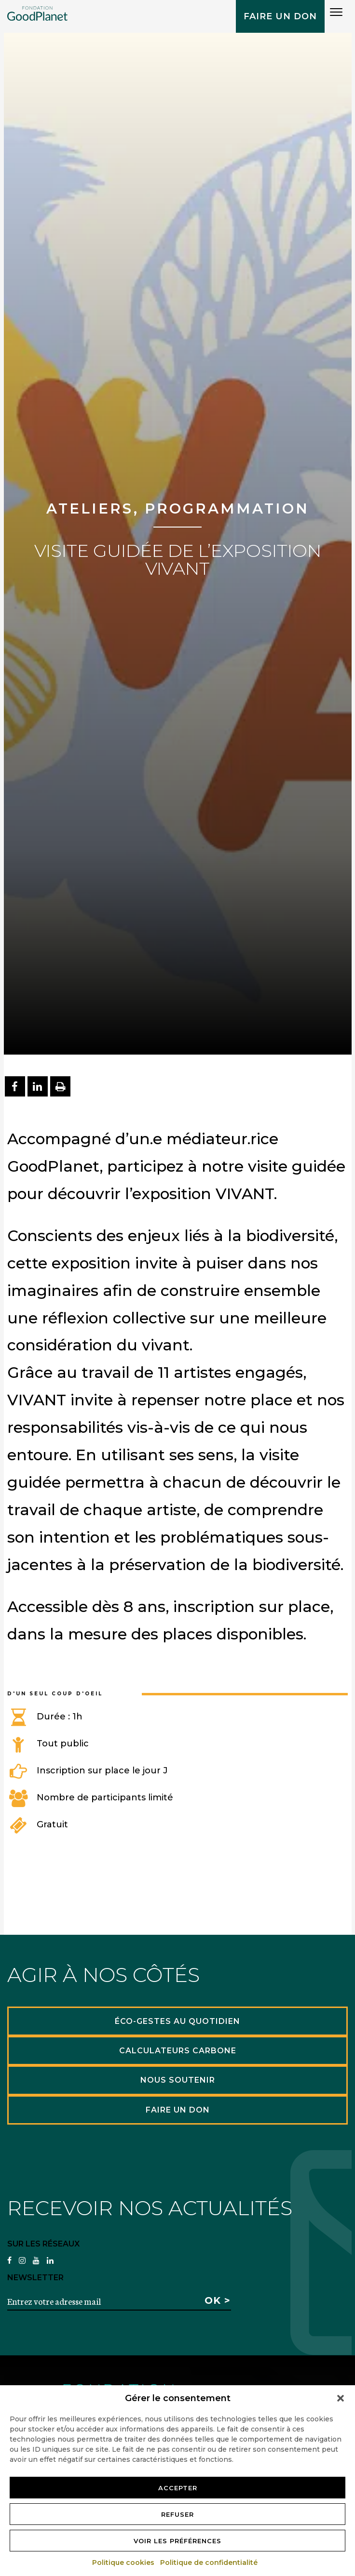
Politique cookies (123, 2562)
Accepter (177, 2488)
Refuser (177, 2514)
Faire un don (280, 16)
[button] (340, 2398)
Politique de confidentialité (209, 2562)
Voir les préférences (177, 2541)
